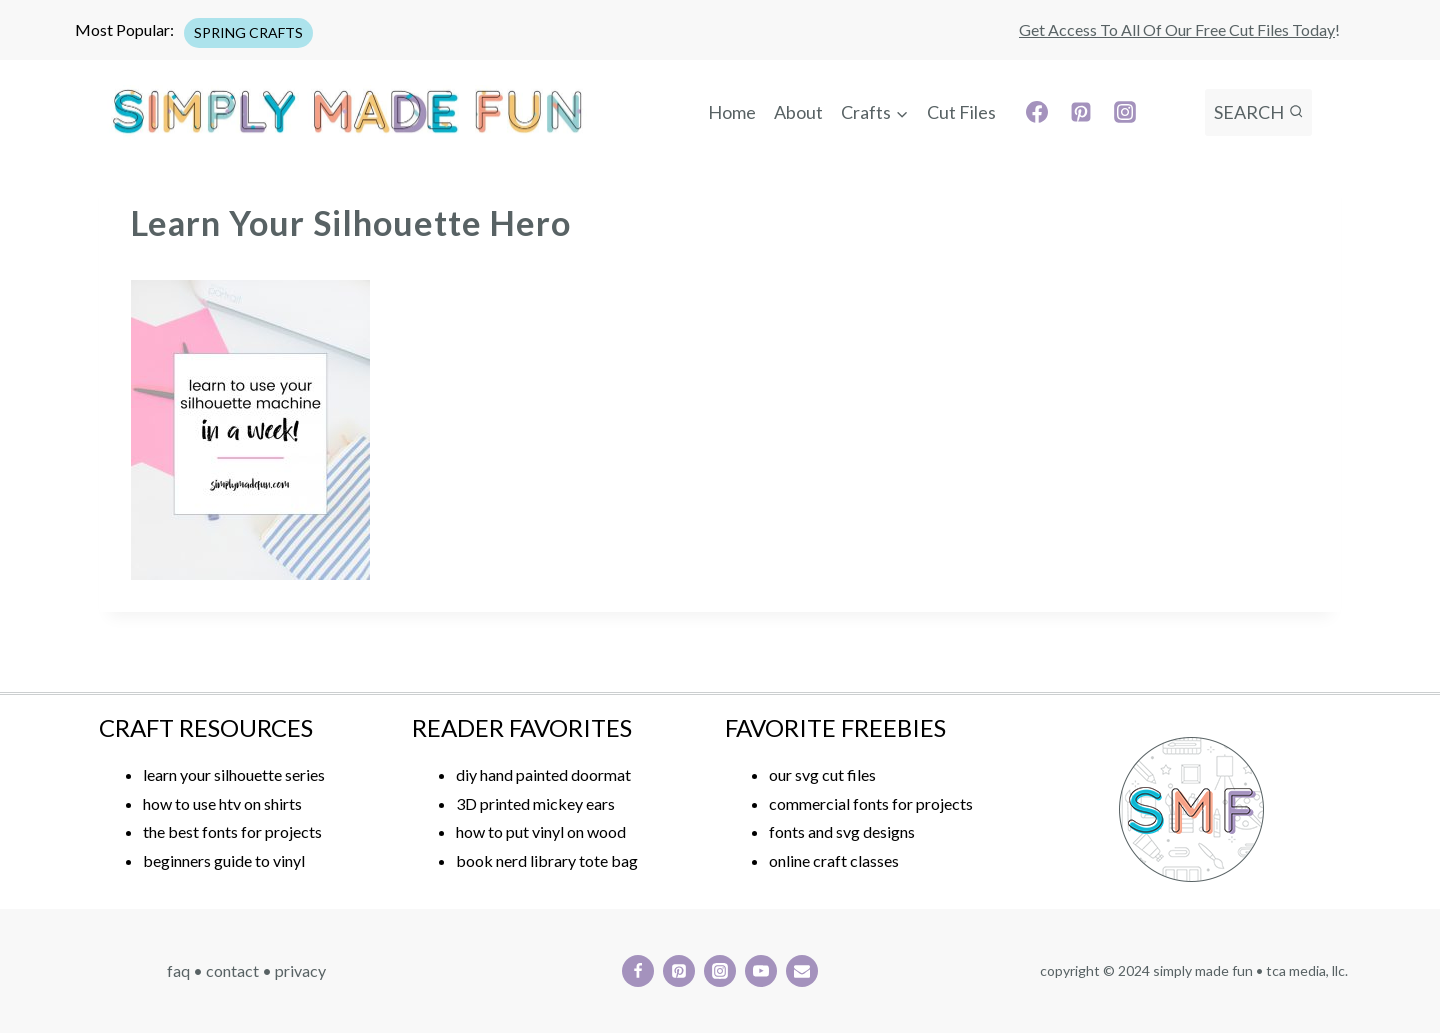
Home (732, 112)
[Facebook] (1037, 112)
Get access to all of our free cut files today (1177, 29)
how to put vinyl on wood (541, 831)
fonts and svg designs (842, 831)
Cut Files (961, 112)
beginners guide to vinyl (224, 860)
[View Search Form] (1258, 112)
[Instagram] (1125, 112)
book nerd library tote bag (547, 860)
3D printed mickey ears (535, 803)
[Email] (802, 971)
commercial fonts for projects (871, 803)
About (798, 112)
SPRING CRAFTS (248, 32)
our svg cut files (822, 774)
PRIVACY (300, 970)
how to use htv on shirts (222, 803)
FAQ (178, 970)
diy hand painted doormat (543, 774)
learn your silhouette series (234, 774)
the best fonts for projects (232, 831)
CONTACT (232, 970)
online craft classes (834, 860)
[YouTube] (761, 971)
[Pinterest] (1081, 112)
